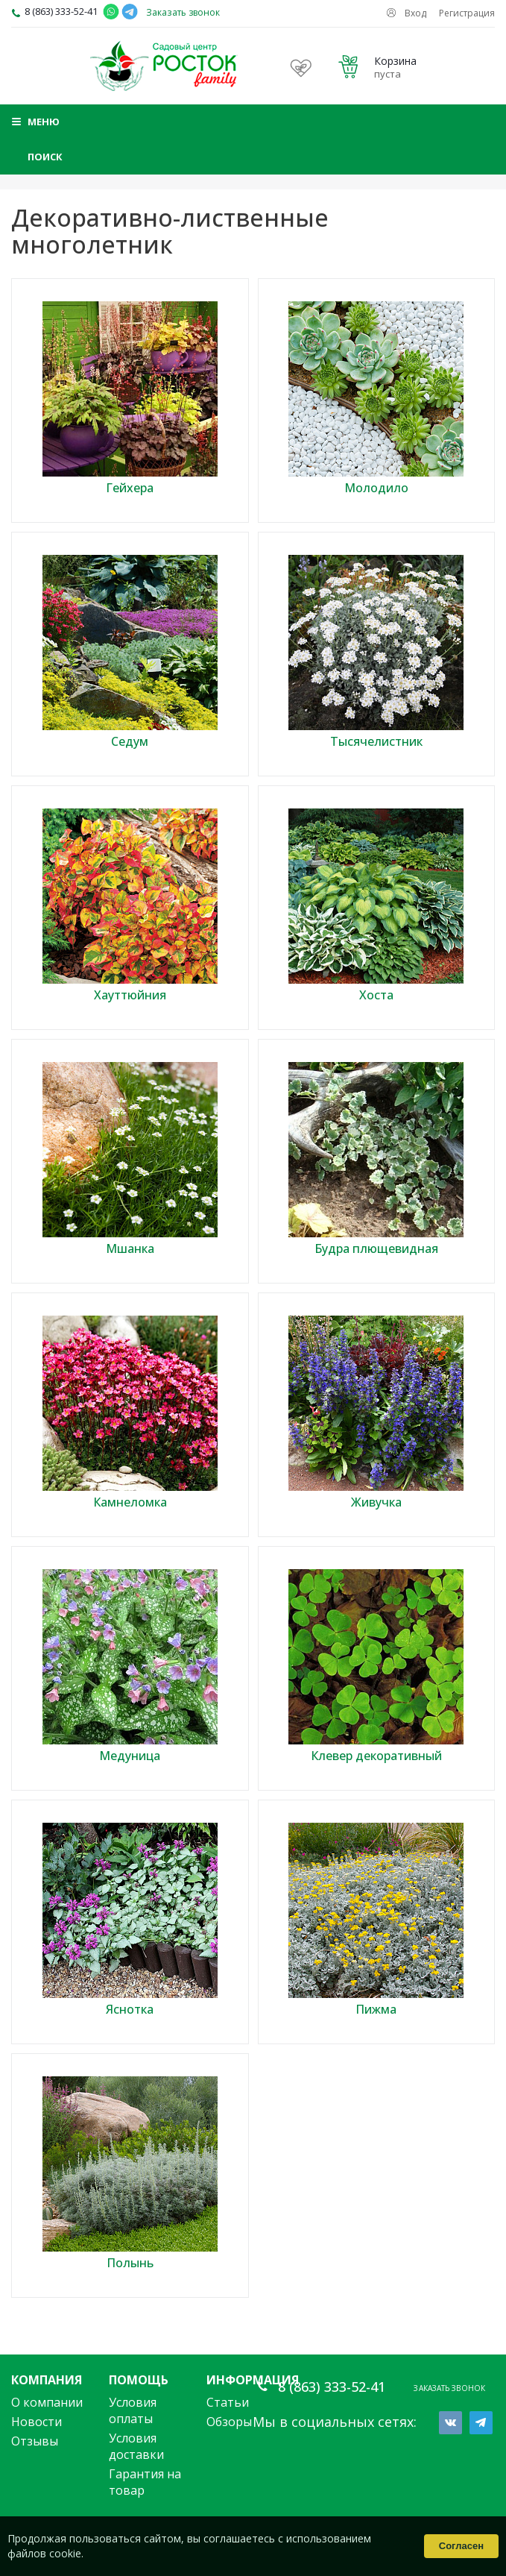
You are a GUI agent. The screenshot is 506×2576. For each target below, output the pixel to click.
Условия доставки (136, 2446)
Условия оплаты (132, 2410)
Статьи (227, 2402)
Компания (46, 2380)
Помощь (138, 2380)
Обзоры (229, 2421)
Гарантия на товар (145, 2482)
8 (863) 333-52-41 (61, 11)
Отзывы (34, 2441)
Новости (36, 2421)
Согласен (461, 2545)
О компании (47, 2402)
